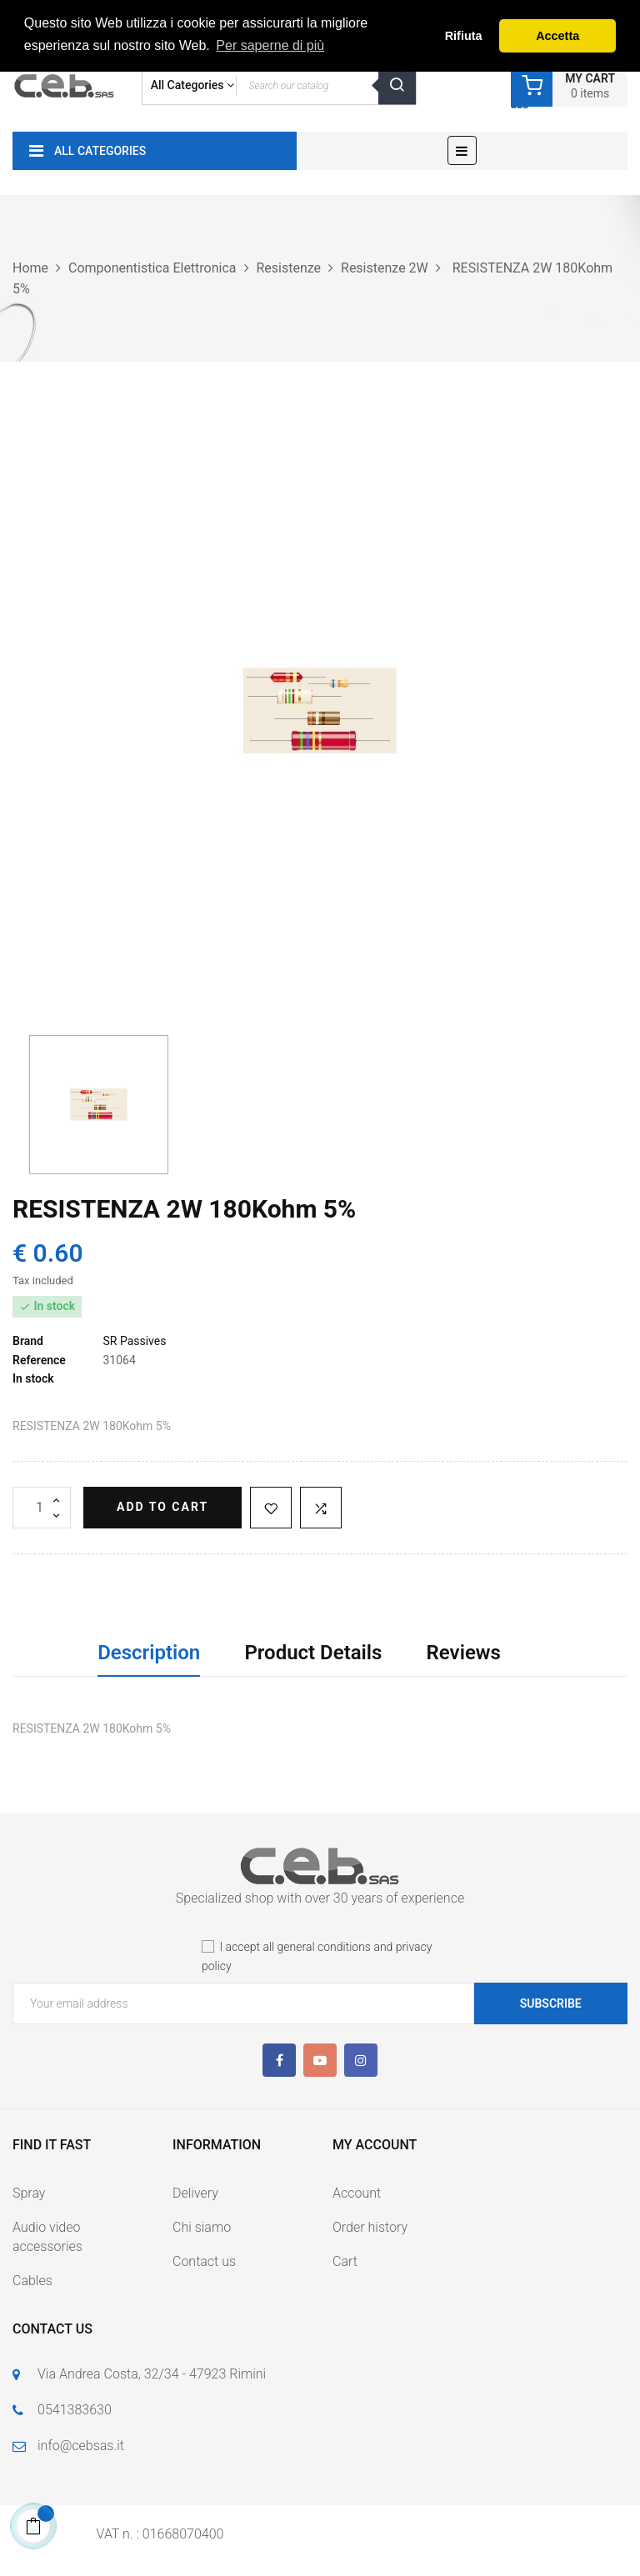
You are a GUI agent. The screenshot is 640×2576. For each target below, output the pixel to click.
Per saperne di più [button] (270, 45)
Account (356, 2193)
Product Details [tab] (313, 1652)
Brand (27, 1341)
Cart (345, 2261)
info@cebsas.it (81, 2445)
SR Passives (134, 1341)
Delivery (195, 2193)
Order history (370, 2227)
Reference (39, 1360)
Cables (32, 2280)
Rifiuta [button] (463, 36)
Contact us (204, 2261)
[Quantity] (41, 1507)
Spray (28, 2193)
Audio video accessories (47, 2236)
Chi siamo (201, 2227)
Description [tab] (149, 1652)
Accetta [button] (557, 36)
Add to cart (162, 1506)
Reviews (464, 1652)
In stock (33, 1378)
